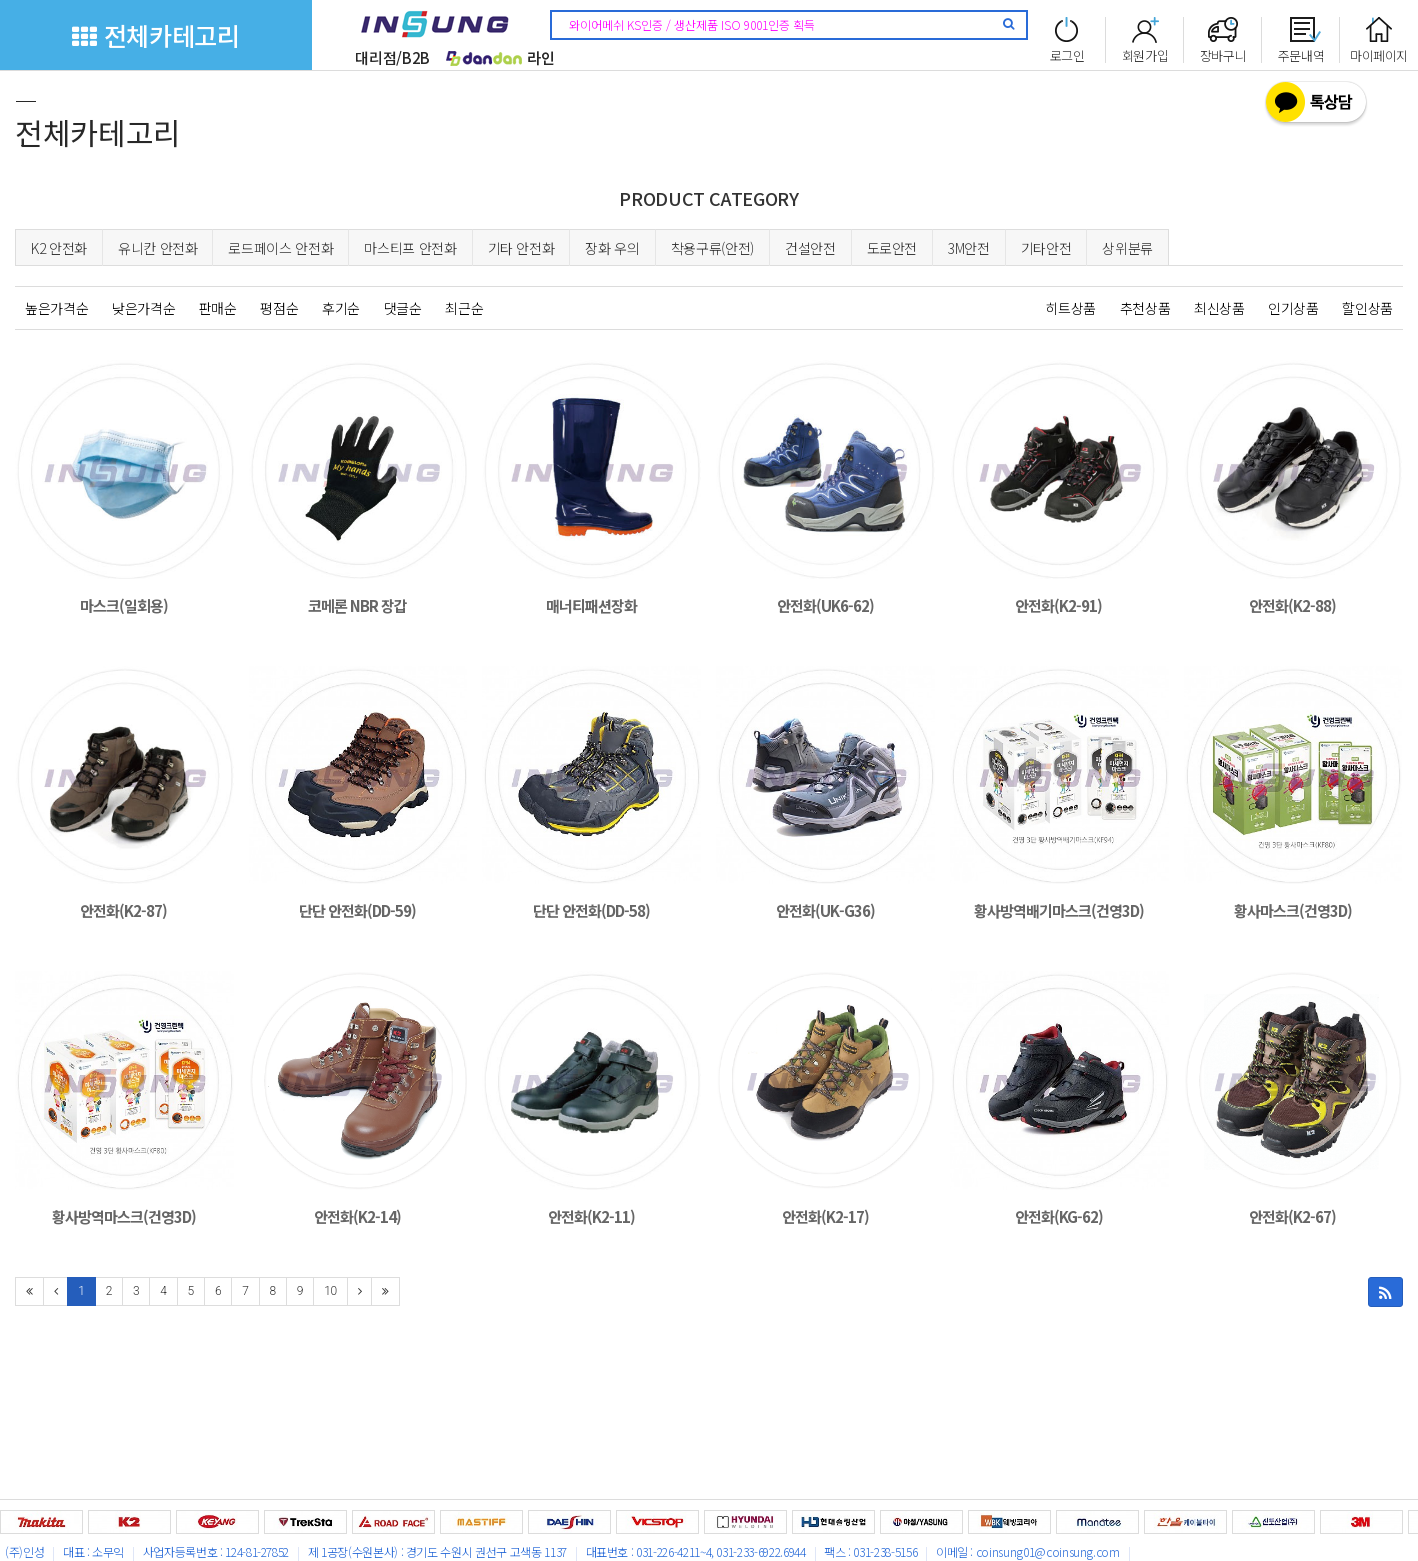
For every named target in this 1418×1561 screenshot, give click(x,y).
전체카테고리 (155, 35)
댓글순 (403, 308)
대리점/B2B (392, 57)
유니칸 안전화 (158, 248)
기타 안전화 (521, 248)
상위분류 (1127, 248)
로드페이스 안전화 (280, 248)
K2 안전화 (59, 248)
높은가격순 (56, 308)
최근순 (464, 308)
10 (330, 1291)
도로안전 (892, 248)
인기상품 (1293, 308)
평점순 (279, 308)
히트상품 (1070, 308)
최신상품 (1219, 308)
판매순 (218, 308)
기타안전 (1046, 248)
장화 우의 (612, 248)
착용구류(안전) (712, 248)
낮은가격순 (143, 308)
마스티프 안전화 (410, 248)
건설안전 (810, 248)
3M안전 (969, 248)
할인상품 (1367, 308)
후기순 (341, 308)
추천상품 (1145, 308)
